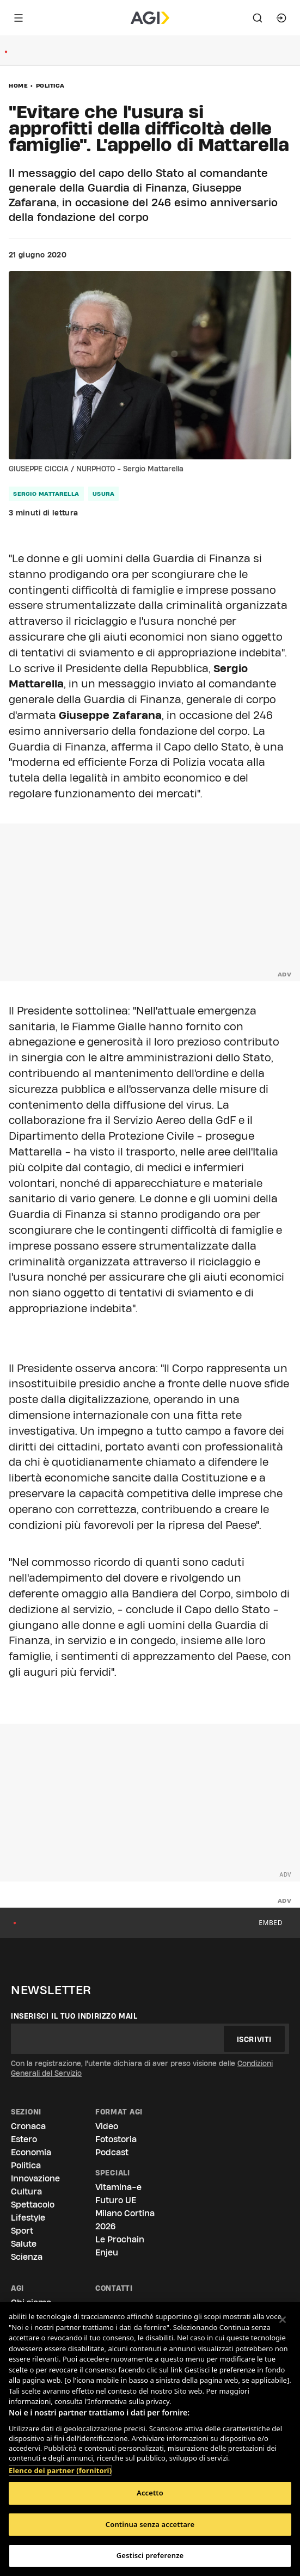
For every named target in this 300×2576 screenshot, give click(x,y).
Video (106, 2126)
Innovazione (35, 2178)
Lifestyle (28, 2217)
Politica (50, 85)
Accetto (150, 2493)
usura (104, 493)
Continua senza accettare (150, 2524)
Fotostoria (116, 2139)
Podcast (111, 2152)
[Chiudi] (283, 2320)
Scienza (26, 2257)
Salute (23, 2244)
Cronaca (28, 2126)
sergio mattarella (46, 493)
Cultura (26, 2191)
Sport (22, 2230)
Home (18, 85)
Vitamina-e (118, 2187)
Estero (24, 2139)
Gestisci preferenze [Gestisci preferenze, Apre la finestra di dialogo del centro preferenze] (150, 2555)
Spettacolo (32, 2204)
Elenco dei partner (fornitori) (60, 2465)
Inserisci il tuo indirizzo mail (74, 2016)
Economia (31, 2152)
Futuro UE (115, 2200)
